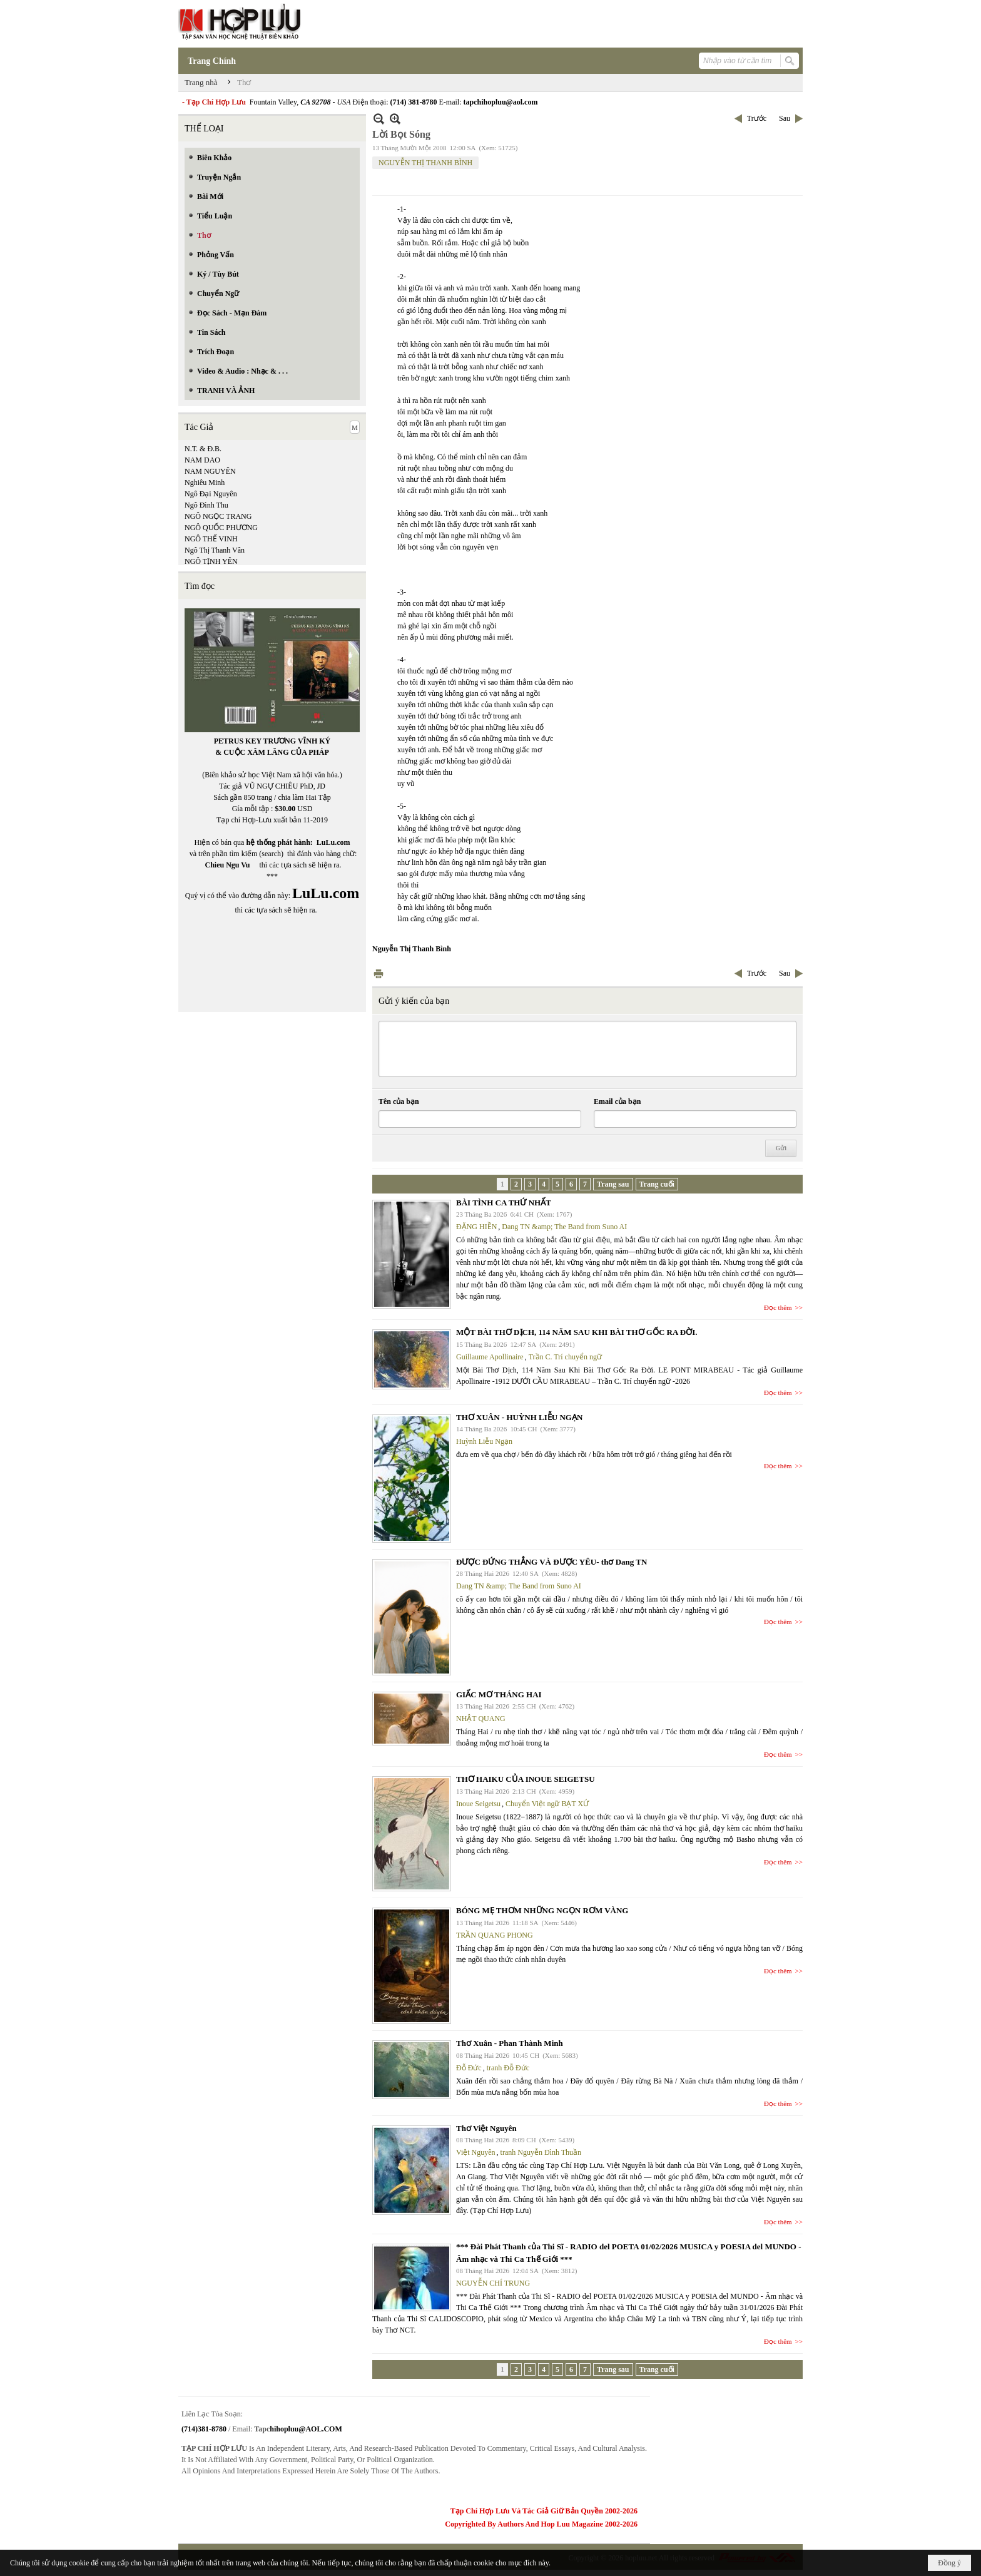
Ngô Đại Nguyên (211, 493)
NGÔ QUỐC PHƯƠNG (221, 527)
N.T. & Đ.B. (203, 448)
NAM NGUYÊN (210, 471)
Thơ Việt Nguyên (486, 2128)
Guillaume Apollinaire (490, 1356)
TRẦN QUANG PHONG (494, 1935)
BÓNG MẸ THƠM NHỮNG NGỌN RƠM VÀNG (542, 1910)
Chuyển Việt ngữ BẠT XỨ (547, 1803)
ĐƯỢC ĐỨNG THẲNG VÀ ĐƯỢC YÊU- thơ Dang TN (551, 1562)
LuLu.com (333, 842)
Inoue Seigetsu (478, 1803)
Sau (784, 118)
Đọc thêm (778, 1307)
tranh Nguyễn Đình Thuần (541, 2152)
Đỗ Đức (469, 2067)
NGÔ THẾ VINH (211, 538)
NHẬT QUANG (481, 1718)
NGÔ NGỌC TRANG (218, 516)
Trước (756, 118)
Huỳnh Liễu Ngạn (484, 1441)
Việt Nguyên (476, 2152)
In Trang (378, 973)
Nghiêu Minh (205, 482)
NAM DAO (202, 460)
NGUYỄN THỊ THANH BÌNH (425, 162)
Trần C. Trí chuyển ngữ (565, 1356)
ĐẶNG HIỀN (476, 1226)
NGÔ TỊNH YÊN (211, 561)
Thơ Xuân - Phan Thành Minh (509, 2043)
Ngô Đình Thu (206, 505)
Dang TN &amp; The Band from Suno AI (564, 1226)
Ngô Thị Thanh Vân (215, 550)
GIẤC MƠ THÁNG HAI (499, 1694)
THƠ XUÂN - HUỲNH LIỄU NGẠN (519, 1417)
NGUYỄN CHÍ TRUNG (493, 2283)
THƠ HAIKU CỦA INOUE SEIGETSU (525, 1779)
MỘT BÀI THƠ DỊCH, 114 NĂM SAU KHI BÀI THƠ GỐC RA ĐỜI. (577, 1332)
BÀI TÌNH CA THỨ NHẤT (503, 1202)
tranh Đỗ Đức (508, 2067)
